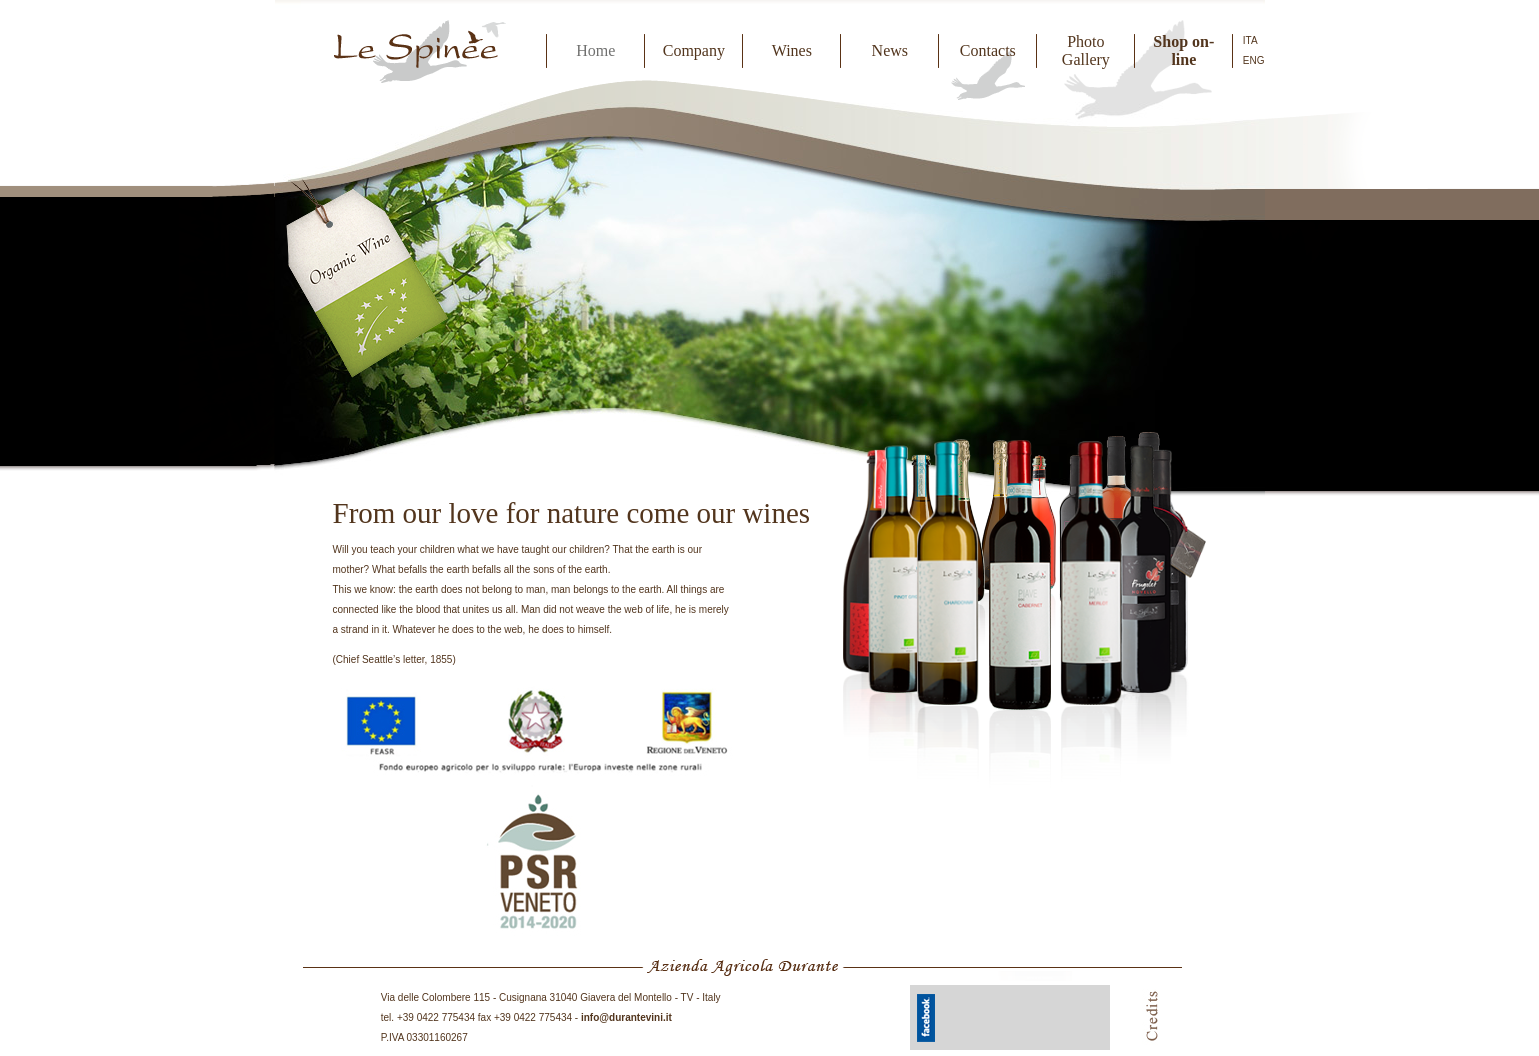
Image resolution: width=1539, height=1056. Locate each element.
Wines (792, 50)
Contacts (988, 50)
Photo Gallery (1086, 50)
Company (694, 50)
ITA (1250, 40)
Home (595, 50)
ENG (1254, 60)
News (890, 50)
